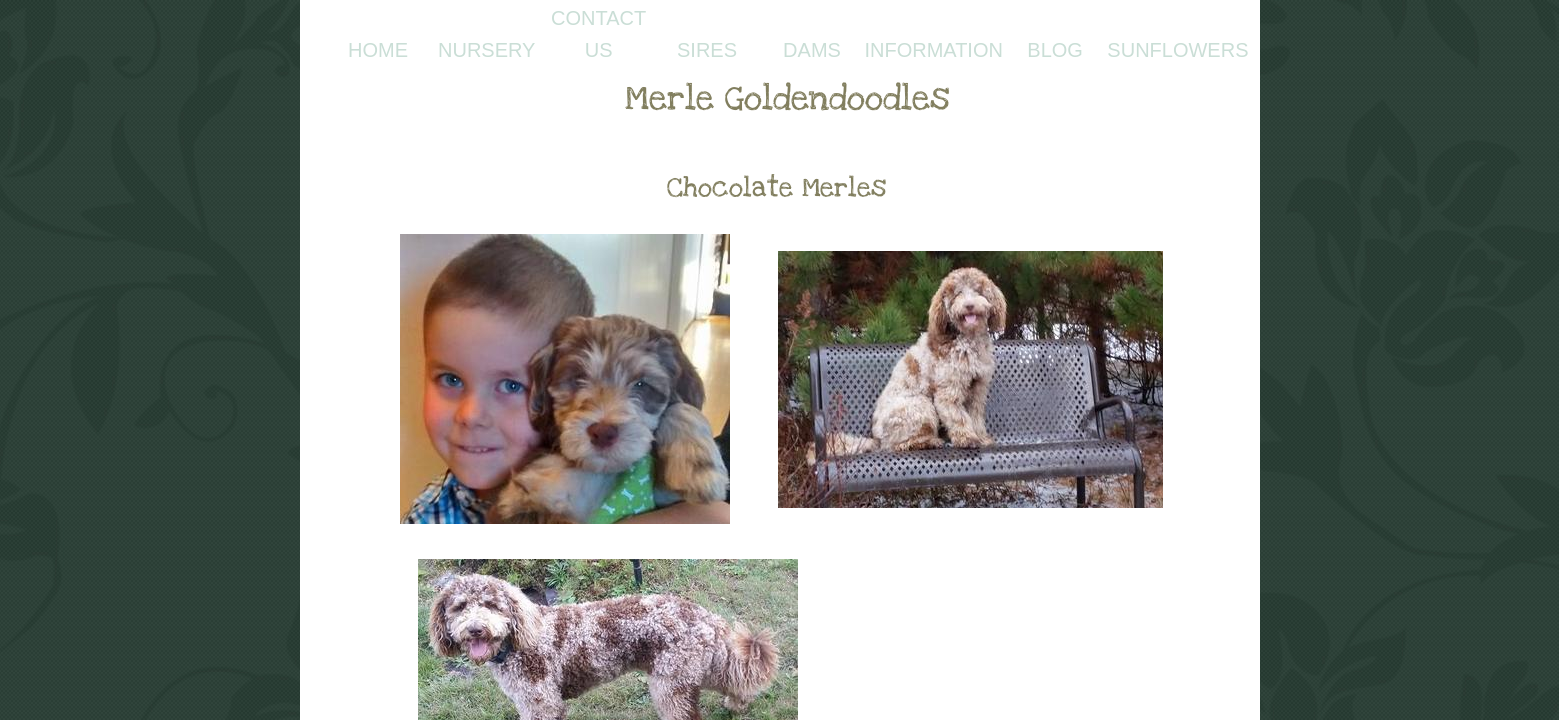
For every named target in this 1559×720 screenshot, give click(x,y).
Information (933, 50)
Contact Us (598, 34)
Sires (707, 50)
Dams (812, 50)
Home (378, 50)
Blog (1055, 50)
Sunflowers (1177, 50)
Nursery (486, 50)
